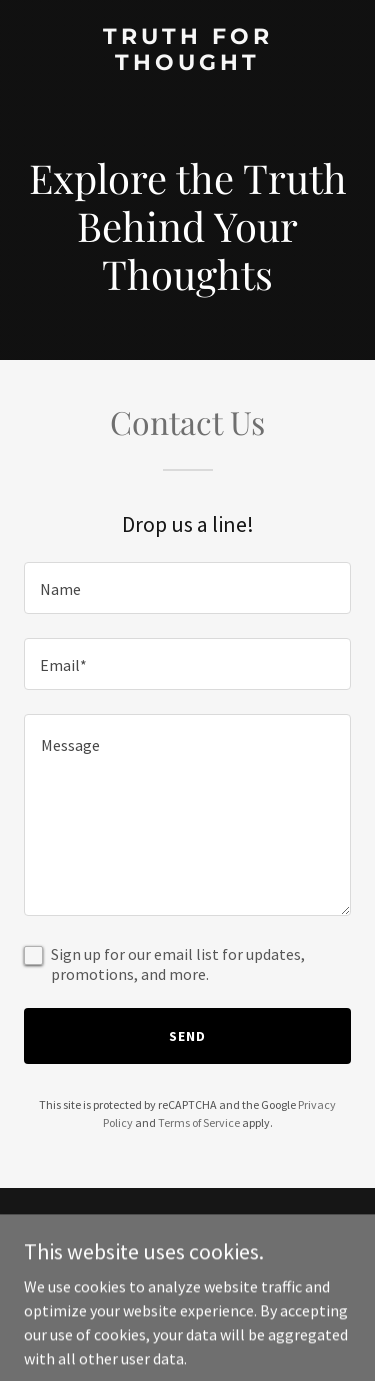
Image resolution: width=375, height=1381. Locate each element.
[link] (187, 64)
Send (187, 1036)
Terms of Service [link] (199, 1122)
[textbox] (187, 588)
